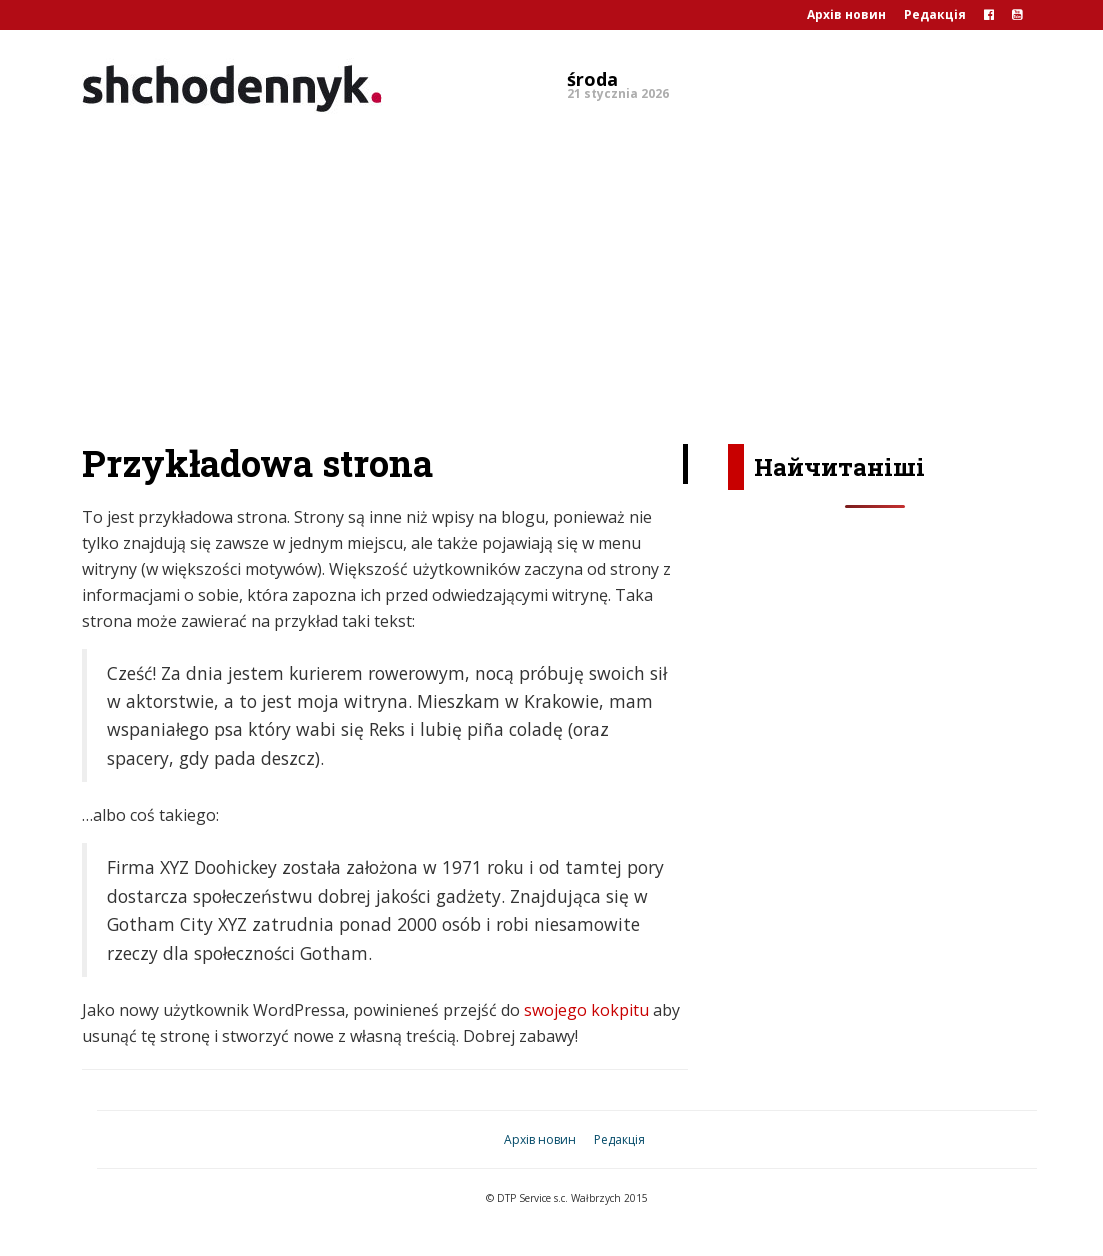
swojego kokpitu (586, 1010)
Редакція (935, 14)
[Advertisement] (551, 274)
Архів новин (846, 14)
